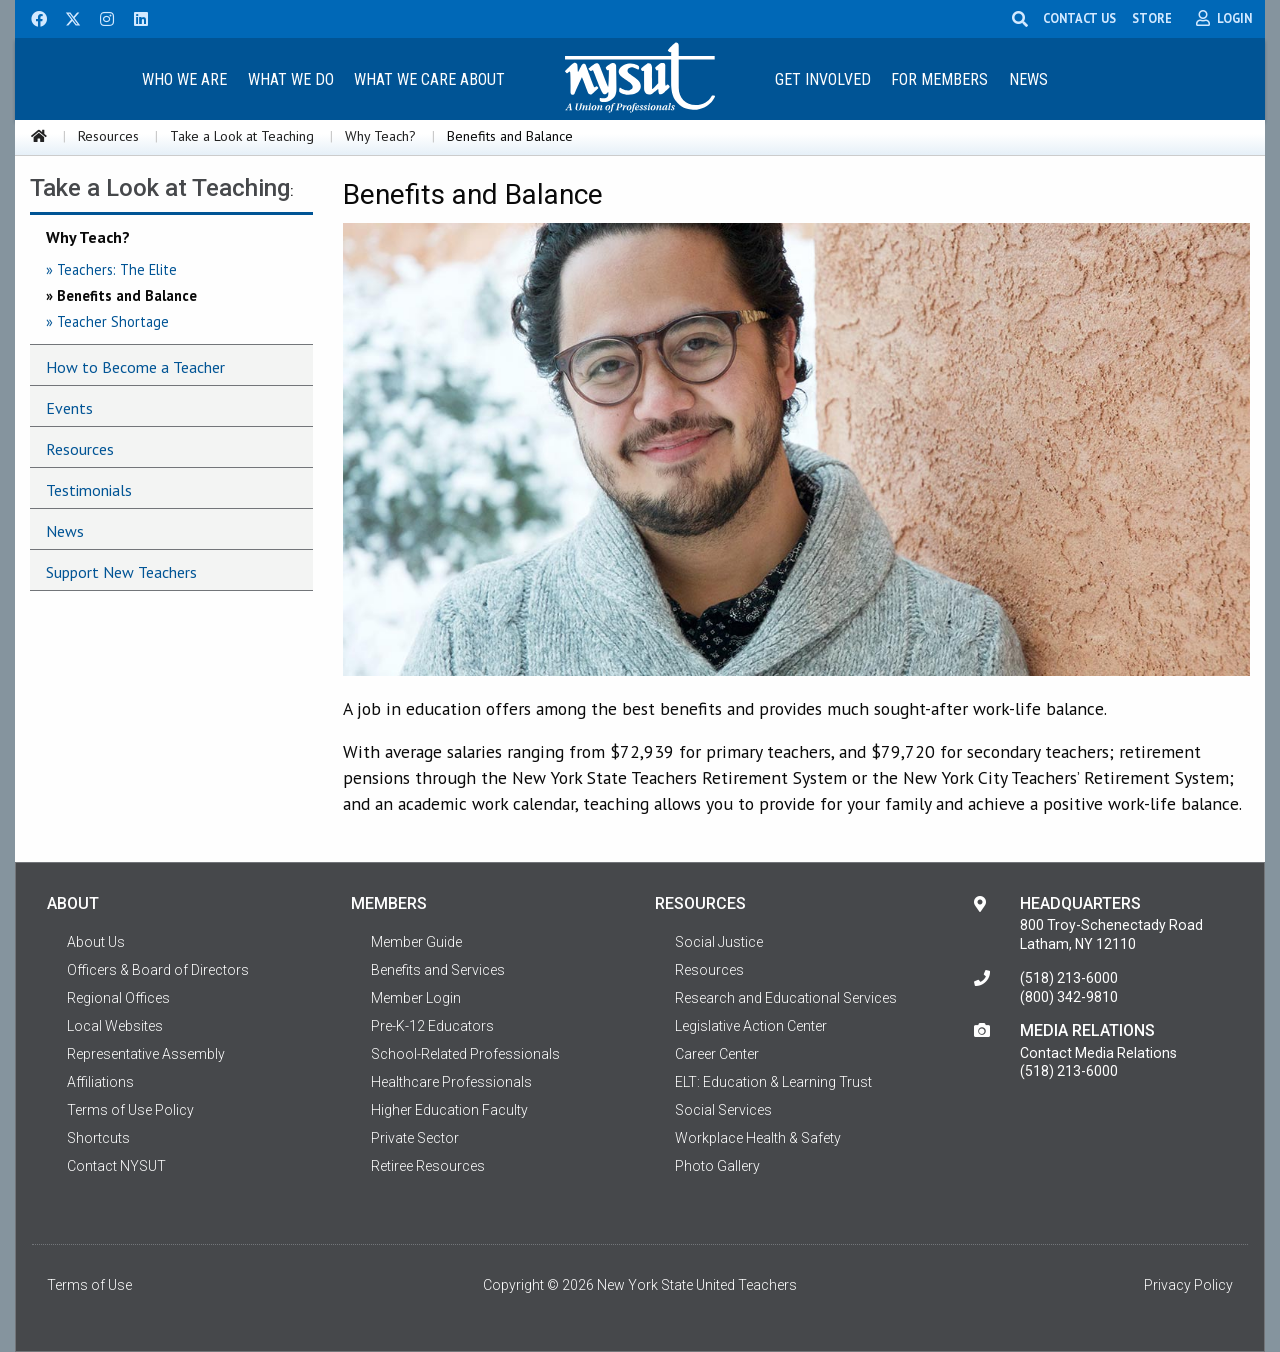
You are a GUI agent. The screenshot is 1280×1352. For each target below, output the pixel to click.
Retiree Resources (428, 1166)
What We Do (291, 79)
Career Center (717, 1054)
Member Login (416, 998)
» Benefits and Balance (121, 295)
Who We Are (184, 79)
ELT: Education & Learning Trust (773, 1082)
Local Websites (115, 1026)
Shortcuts (98, 1138)
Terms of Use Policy (130, 1110)
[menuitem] (184, 78)
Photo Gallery (717, 1166)
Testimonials (89, 490)
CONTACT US (1080, 18)
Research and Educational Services (786, 998)
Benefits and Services (438, 970)
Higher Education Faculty (449, 1110)
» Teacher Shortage (107, 321)
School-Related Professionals (465, 1054)
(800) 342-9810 (1069, 997)
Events (69, 408)
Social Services (723, 1110)
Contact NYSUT (116, 1166)
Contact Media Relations (1098, 1053)
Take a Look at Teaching (242, 136)
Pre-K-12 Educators (432, 1026)
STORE (1153, 18)
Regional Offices (118, 998)
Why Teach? (380, 136)
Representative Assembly (146, 1054)
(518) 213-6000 (1069, 978)
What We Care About (429, 79)
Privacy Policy (1188, 1285)
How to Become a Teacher (135, 367)
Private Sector (415, 1138)
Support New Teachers (121, 572)
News (1028, 79)
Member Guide (416, 942)
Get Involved (823, 79)
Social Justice (719, 942)
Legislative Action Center (751, 1026)
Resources (108, 136)
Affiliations (100, 1082)
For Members (939, 79)
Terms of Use (89, 1285)
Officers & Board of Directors (158, 970)
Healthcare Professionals (451, 1082)
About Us (96, 942)
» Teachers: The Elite (111, 269)
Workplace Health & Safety (758, 1138)
